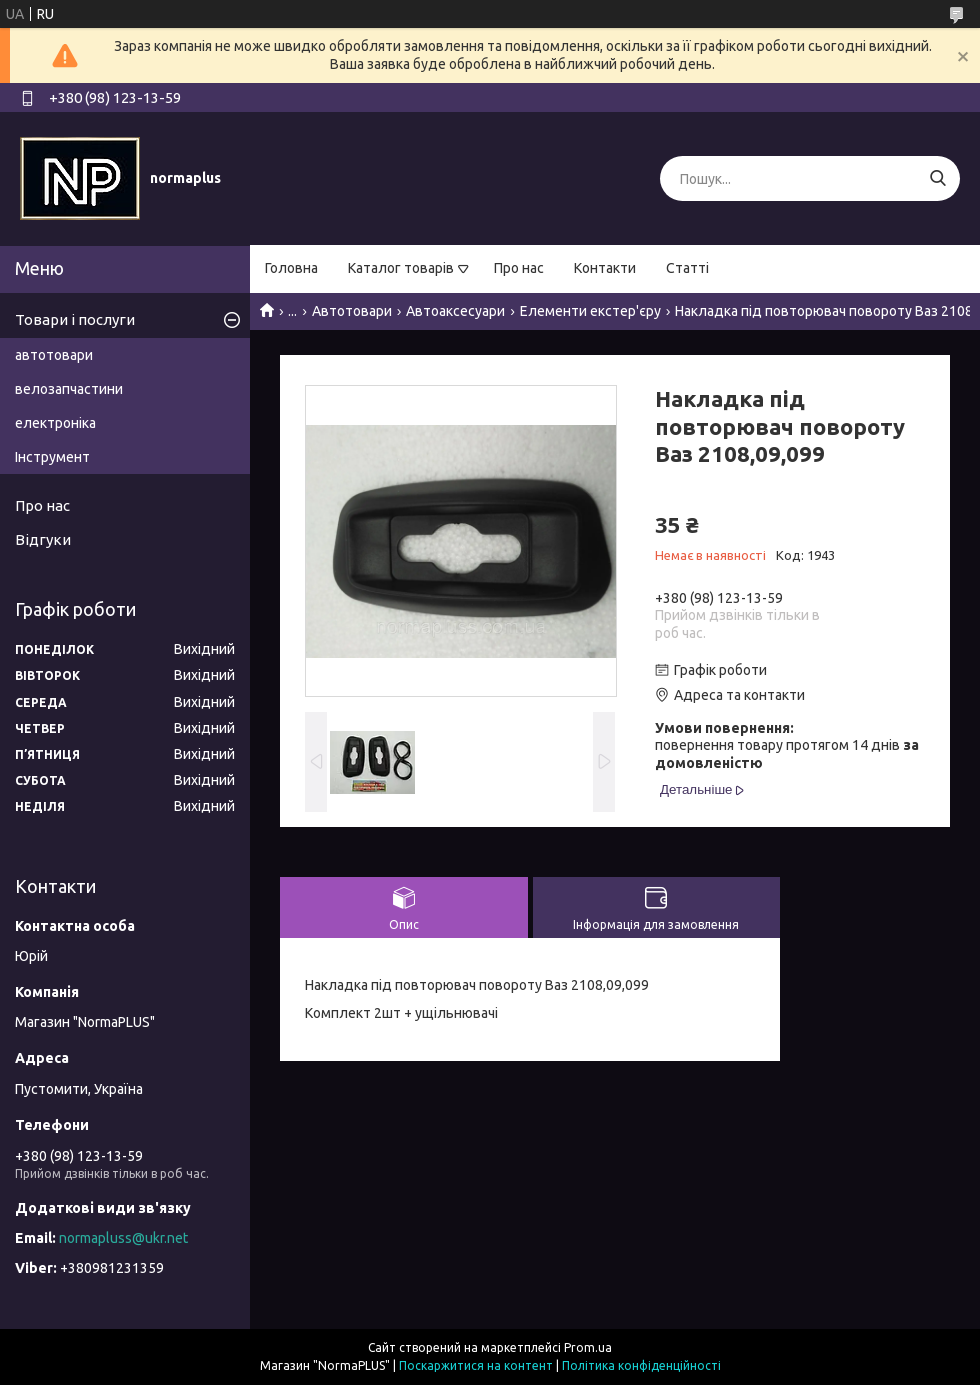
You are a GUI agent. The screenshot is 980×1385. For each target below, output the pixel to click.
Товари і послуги (75, 319)
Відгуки (43, 539)
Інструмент (52, 457)
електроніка (55, 423)
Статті (687, 268)
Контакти (605, 268)
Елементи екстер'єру (590, 311)
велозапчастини (69, 389)
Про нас (519, 268)
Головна (291, 268)
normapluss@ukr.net (123, 1238)
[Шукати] (937, 178)
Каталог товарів (401, 268)
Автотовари (352, 311)
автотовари (54, 355)
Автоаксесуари (455, 311)
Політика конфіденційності (641, 1365)
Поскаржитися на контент (476, 1365)
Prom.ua (588, 1347)
